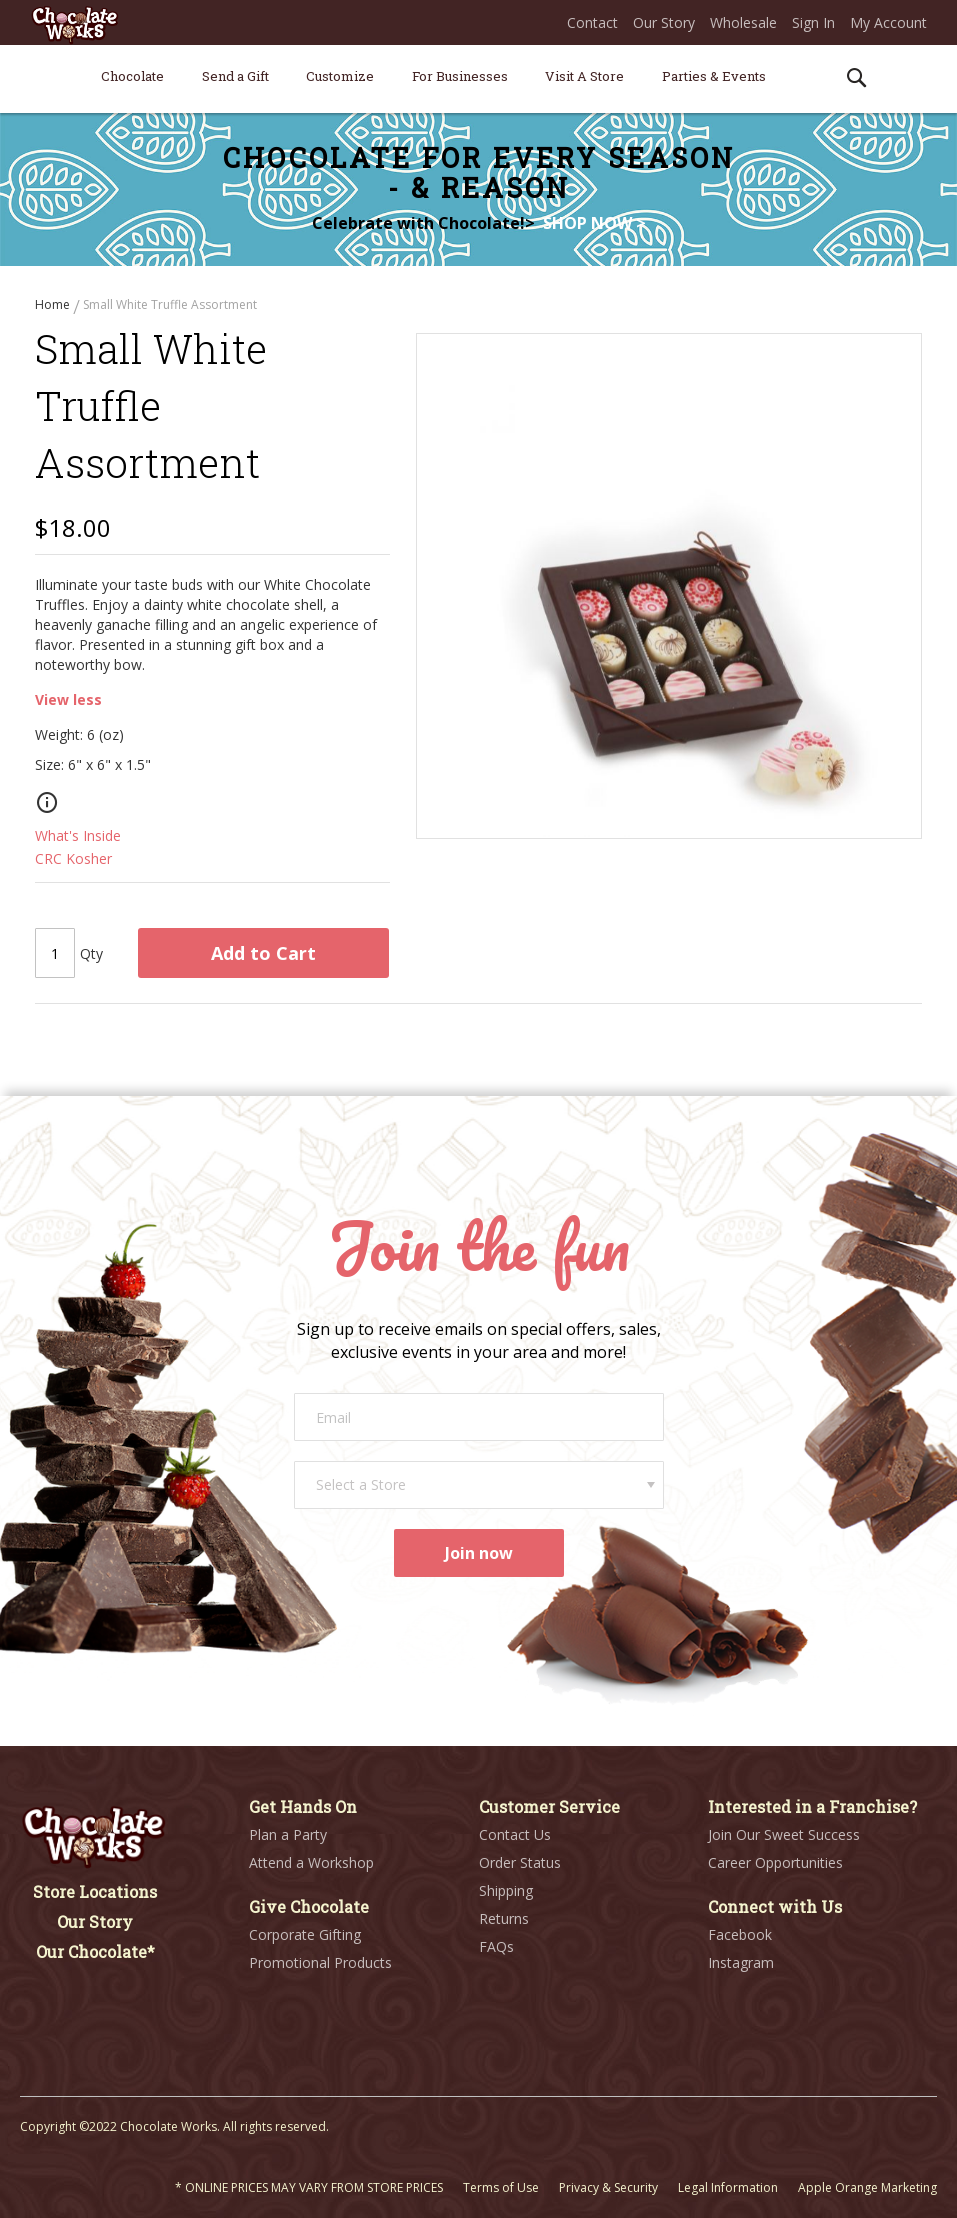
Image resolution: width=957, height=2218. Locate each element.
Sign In (813, 22)
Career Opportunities (775, 1862)
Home (54, 304)
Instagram (741, 1962)
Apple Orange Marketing (867, 2187)
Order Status (520, 1862)
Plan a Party (288, 1834)
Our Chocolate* (95, 1951)
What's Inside (78, 837)
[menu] (478, 79)
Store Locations (95, 1891)
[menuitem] (132, 76)
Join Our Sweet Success (784, 1834)
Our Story (664, 22)
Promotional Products (320, 1962)
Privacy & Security (608, 2187)
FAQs (496, 1946)
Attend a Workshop (311, 1862)
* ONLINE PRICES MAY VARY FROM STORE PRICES (309, 2187)
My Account (888, 22)
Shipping (506, 1890)
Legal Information (728, 2187)
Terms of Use (501, 2187)
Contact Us (515, 1834)
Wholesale (743, 22)
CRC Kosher (73, 860)
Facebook (740, 1934)
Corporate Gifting (305, 1934)
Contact (592, 22)
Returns (504, 1918)
